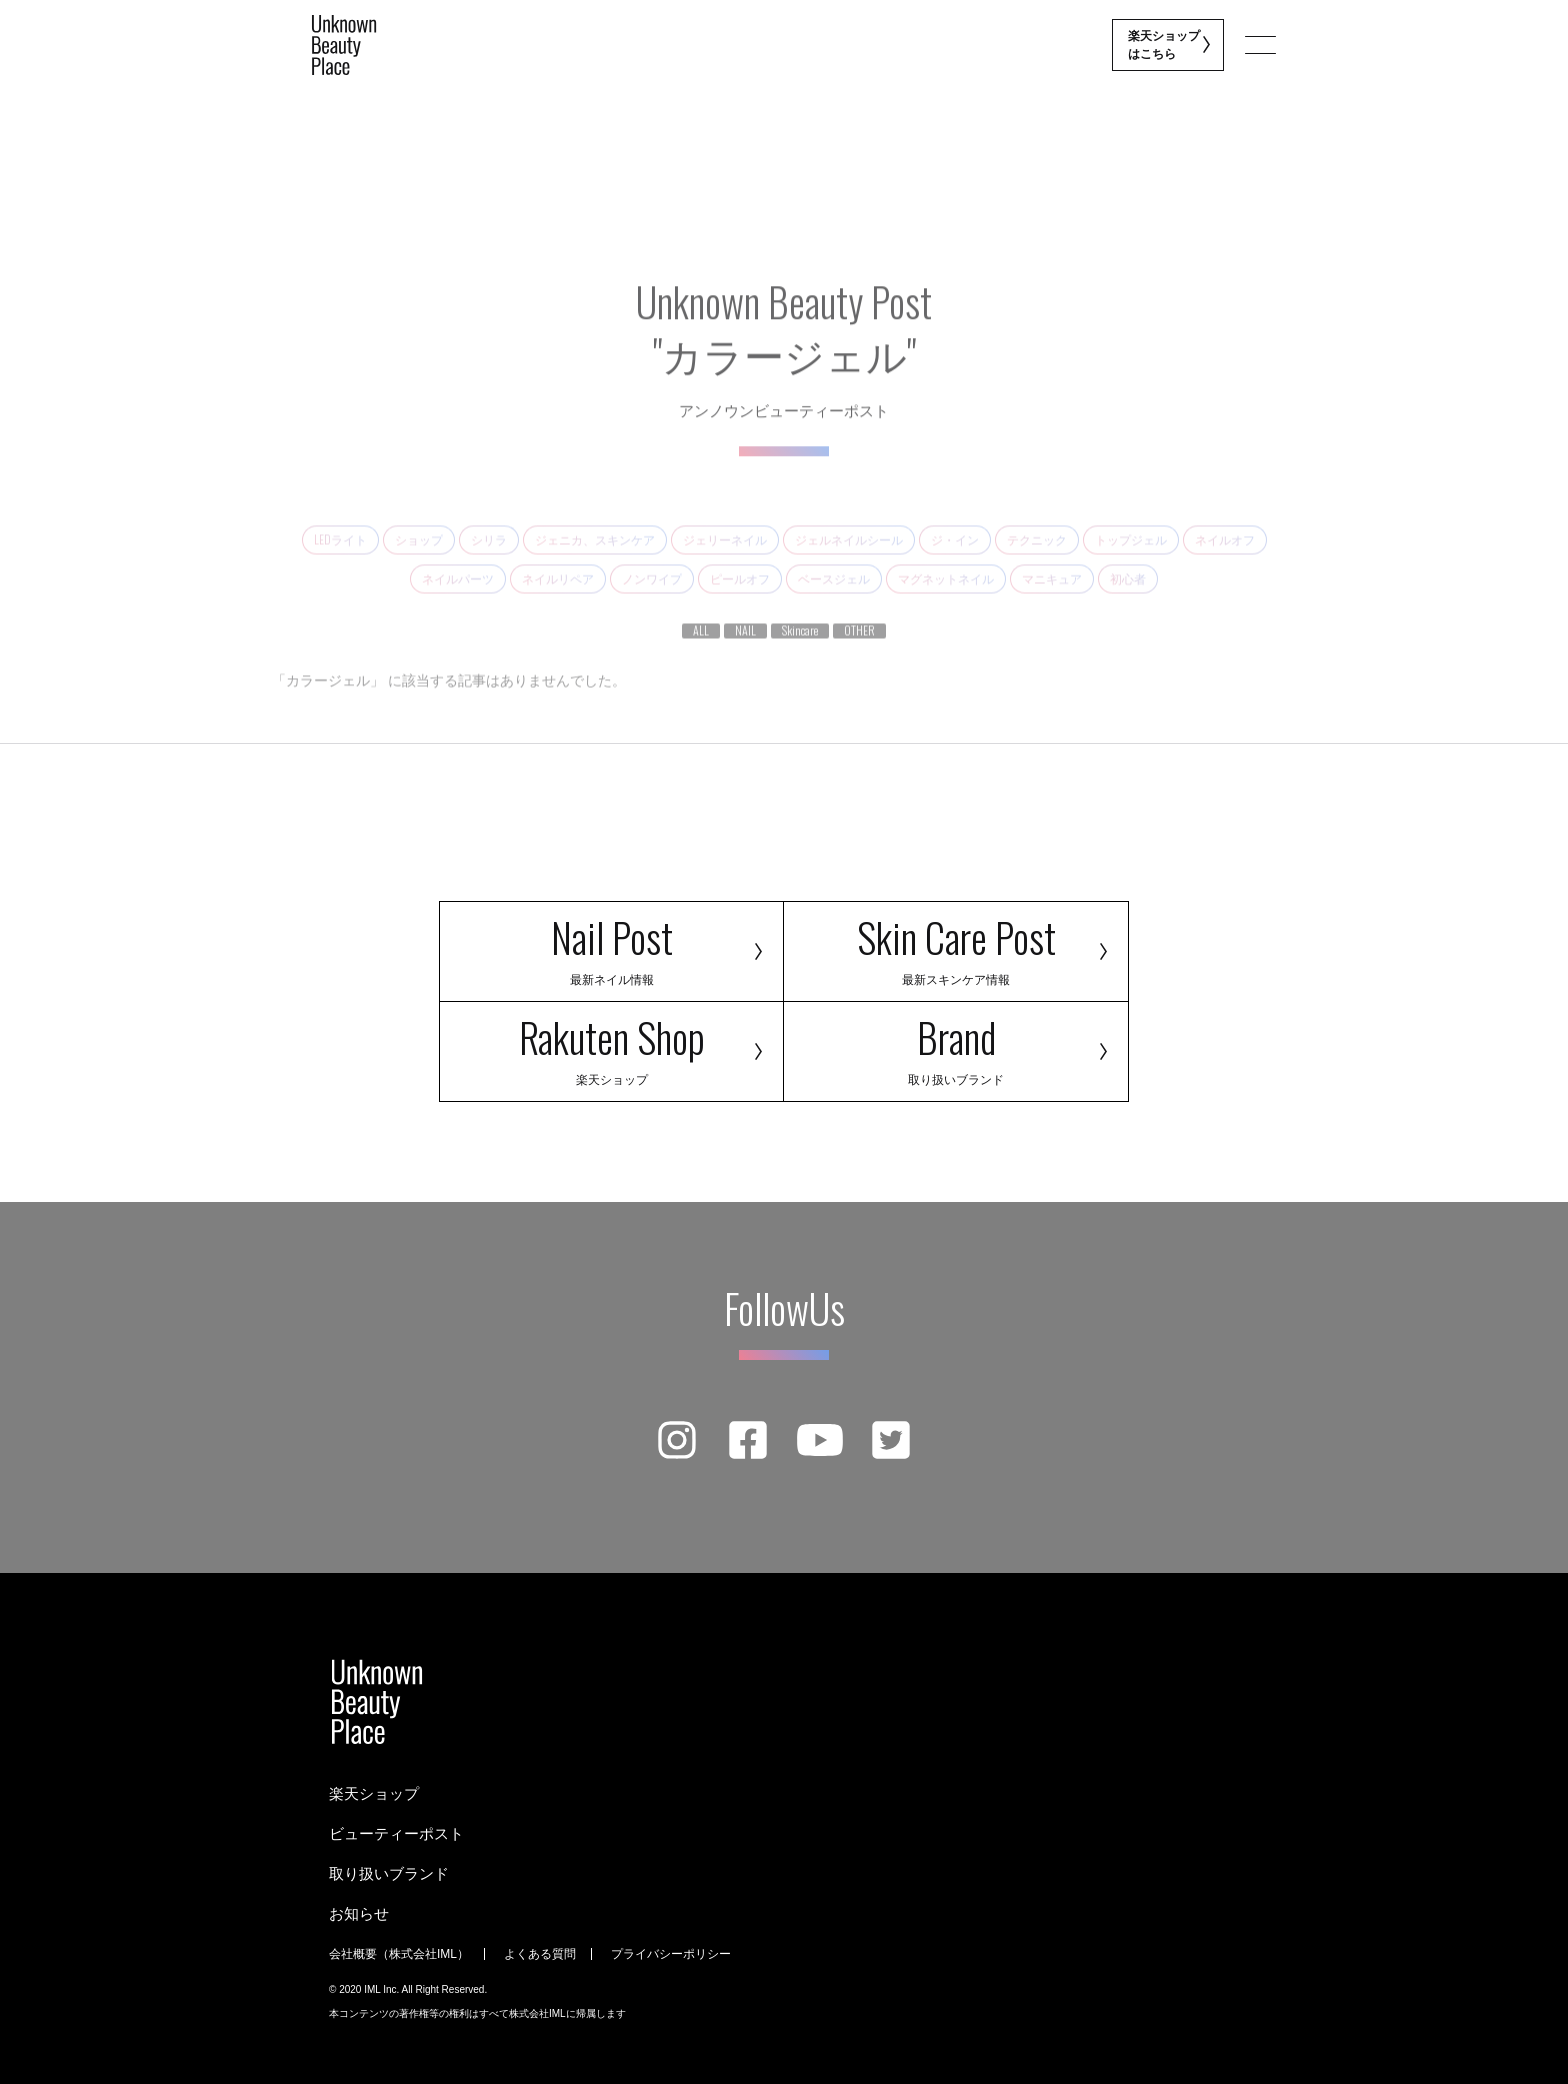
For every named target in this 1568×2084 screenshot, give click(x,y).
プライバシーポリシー (671, 1954)
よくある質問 (540, 1954)
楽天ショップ (374, 1793)
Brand (956, 1047)
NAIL (745, 650)
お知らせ (359, 1913)
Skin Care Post (956, 947)
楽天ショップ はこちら (1165, 45)
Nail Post (611, 947)
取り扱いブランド (389, 1873)
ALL (701, 650)
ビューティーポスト (396, 1833)
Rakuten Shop (611, 1047)
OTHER (859, 650)
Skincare (800, 650)
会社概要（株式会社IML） (399, 1954)
